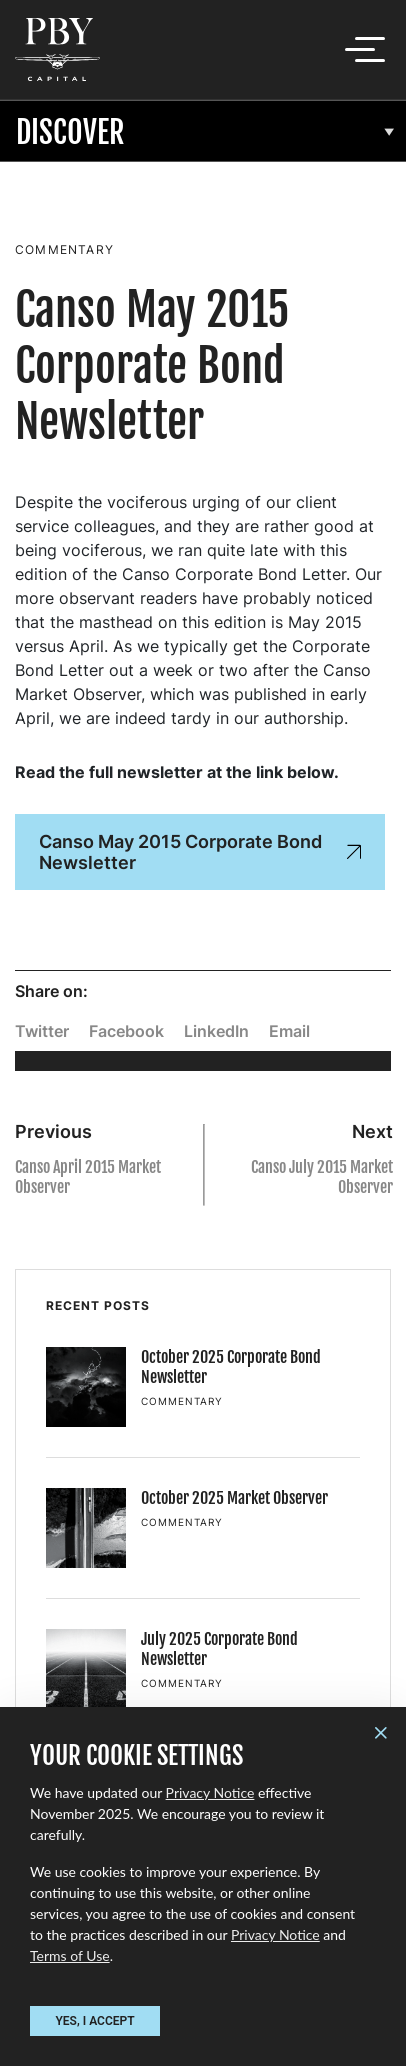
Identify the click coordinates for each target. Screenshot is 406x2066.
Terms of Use (70, 1955)
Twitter (42, 1031)
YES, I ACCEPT (94, 2021)
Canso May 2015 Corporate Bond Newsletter (200, 852)
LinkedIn (216, 1031)
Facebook (126, 1031)
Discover (70, 132)
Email (289, 1031)
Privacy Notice (210, 1792)
